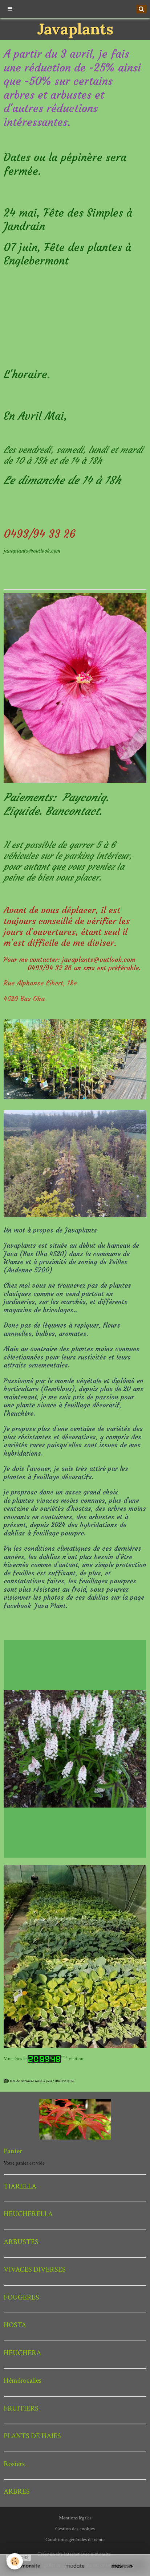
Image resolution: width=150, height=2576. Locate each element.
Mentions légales (75, 2518)
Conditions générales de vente (75, 2539)
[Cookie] (15, 2561)
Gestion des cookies (75, 2529)
